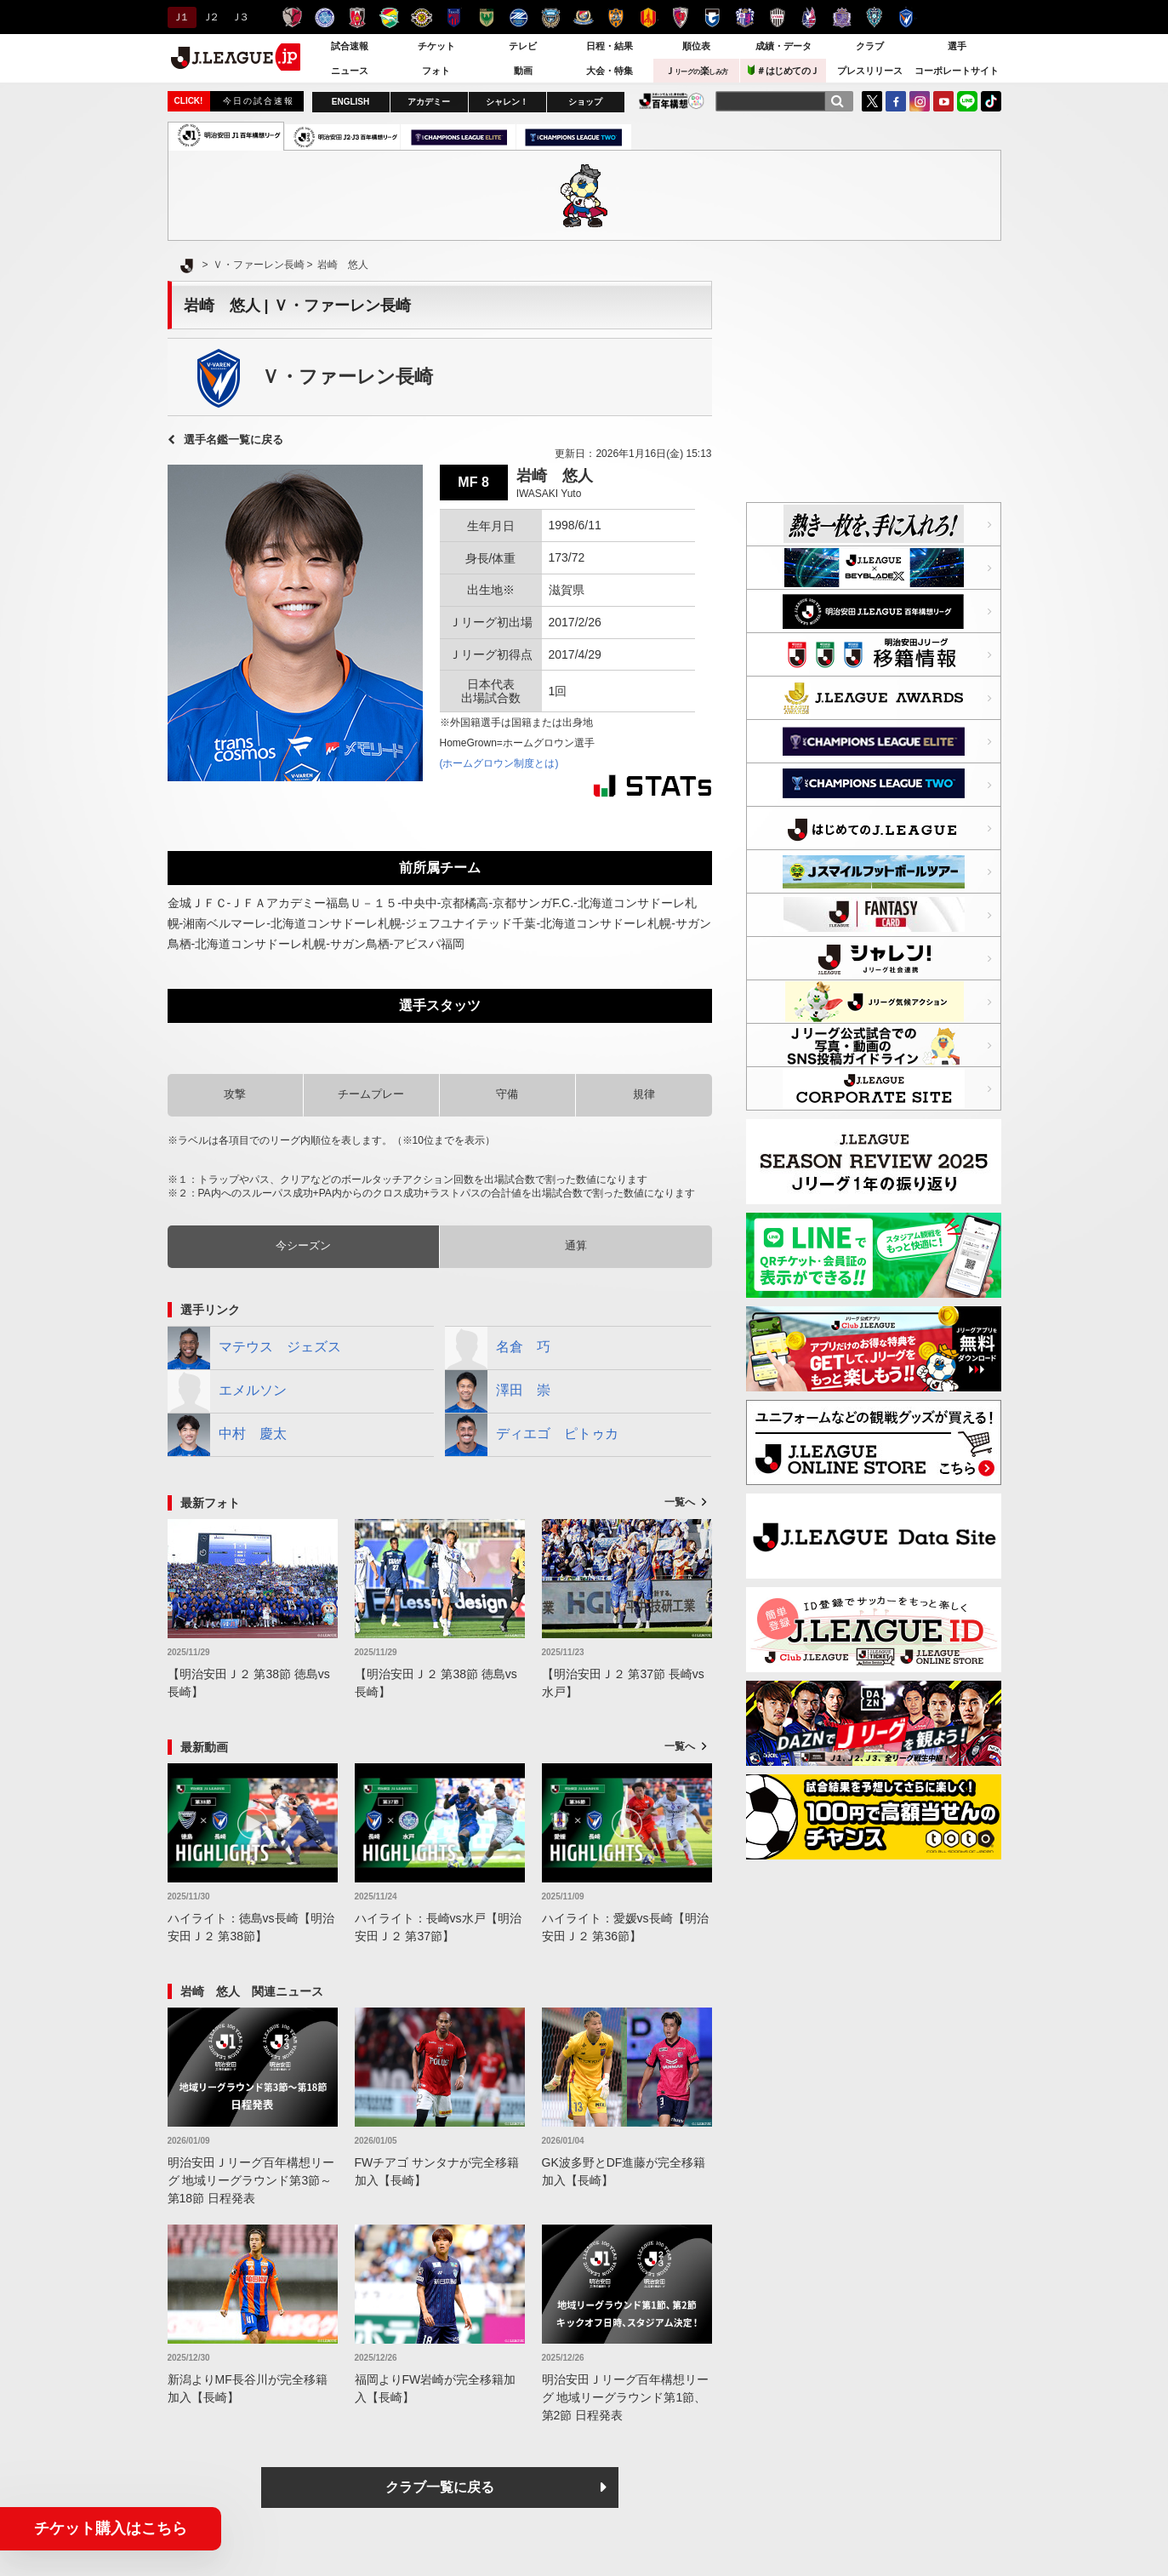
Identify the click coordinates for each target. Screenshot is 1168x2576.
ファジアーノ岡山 (809, 17)
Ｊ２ (209, 17)
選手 (957, 46)
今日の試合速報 (258, 101)
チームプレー (371, 1094)
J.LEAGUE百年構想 (671, 101)
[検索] (837, 101)
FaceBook (896, 101)
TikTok (991, 101)
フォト (436, 71)
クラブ (870, 46)
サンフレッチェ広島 (841, 17)
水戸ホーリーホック (324, 17)
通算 (576, 1245)
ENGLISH (350, 101)
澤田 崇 (497, 1391)
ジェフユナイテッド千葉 (389, 17)
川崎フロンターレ (550, 17)
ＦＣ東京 (453, 17)
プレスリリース (870, 71)
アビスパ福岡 (874, 17)
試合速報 (349, 46)
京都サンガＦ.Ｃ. (680, 17)
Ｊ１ (180, 17)
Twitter (872, 101)
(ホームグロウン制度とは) (499, 763)
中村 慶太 (227, 1435)
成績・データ (783, 46)
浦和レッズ (356, 17)
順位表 (696, 46)
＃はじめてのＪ (783, 70)
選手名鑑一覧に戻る (233, 439)
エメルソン (227, 1391)
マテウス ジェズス (254, 1348)
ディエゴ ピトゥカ (531, 1435)
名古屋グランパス (647, 17)
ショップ (585, 101)
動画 (523, 71)
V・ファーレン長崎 (906, 17)
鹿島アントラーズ (292, 17)
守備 (507, 1094)
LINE (967, 101)
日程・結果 (609, 46)
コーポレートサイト (956, 71)
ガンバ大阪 (712, 17)
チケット (436, 46)
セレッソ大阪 (744, 17)
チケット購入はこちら (110, 2528)
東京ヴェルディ (486, 17)
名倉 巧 (497, 1348)
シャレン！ (507, 101)
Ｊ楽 (696, 71)
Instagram (919, 101)
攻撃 (235, 1094)
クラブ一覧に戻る (439, 2487)
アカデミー (428, 101)
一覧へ (679, 1502)
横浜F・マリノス (583, 17)
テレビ (523, 46)
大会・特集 (609, 71)
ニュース (349, 71)
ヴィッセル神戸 (777, 17)
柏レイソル (421, 17)
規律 (644, 1094)
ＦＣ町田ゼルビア (518, 17)
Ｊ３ (238, 17)
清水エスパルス (615, 17)
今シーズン (303, 1245)
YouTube (943, 101)
